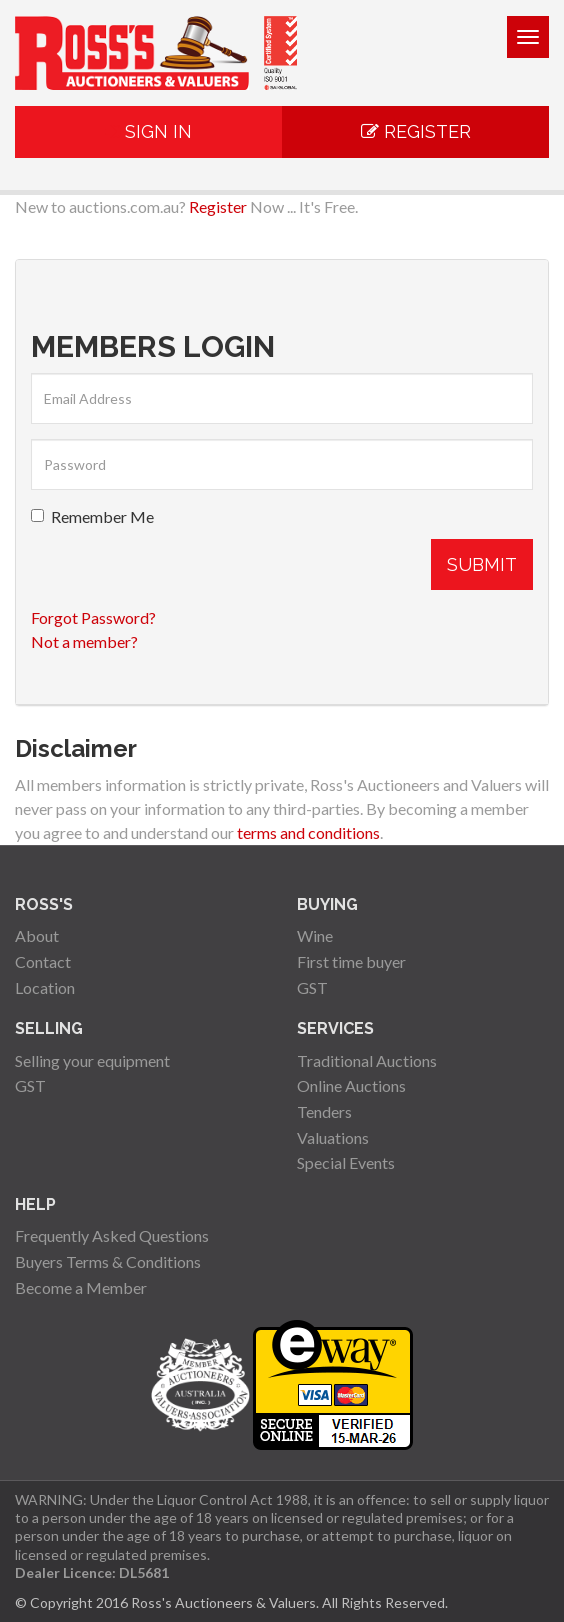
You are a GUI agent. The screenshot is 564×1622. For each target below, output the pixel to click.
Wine (315, 935)
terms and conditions (308, 832)
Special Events (346, 1162)
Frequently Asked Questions (112, 1235)
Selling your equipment (92, 1060)
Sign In (148, 131)
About (37, 935)
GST (312, 987)
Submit (482, 564)
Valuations (333, 1137)
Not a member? (84, 641)
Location (45, 987)
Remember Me (92, 516)
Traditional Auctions (367, 1060)
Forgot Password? (93, 617)
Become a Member (81, 1287)
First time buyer (351, 961)
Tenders (324, 1111)
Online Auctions (351, 1085)
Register (416, 131)
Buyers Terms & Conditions (108, 1261)
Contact (43, 961)
